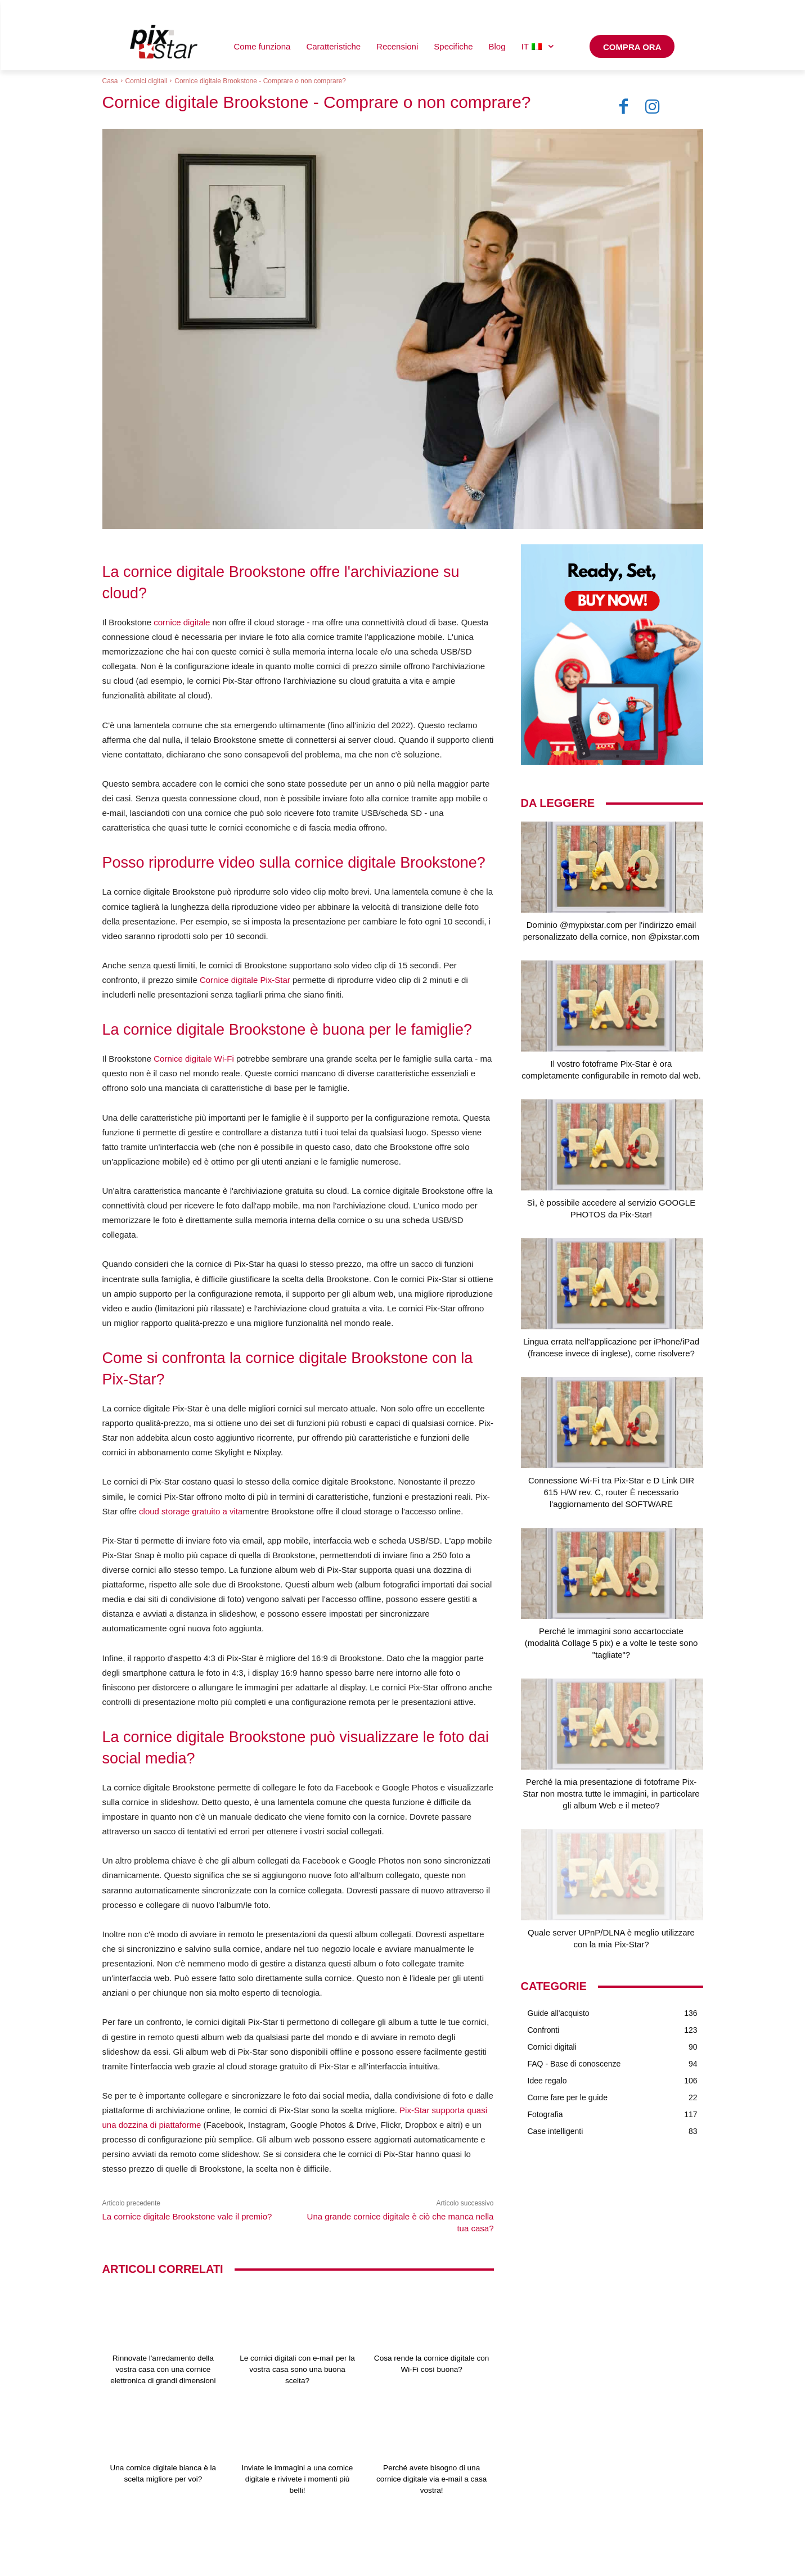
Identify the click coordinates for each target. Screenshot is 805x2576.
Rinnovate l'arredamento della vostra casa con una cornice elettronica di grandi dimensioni (163, 2369)
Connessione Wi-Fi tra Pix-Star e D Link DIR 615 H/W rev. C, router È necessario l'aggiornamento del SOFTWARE (611, 1492)
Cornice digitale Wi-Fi (194, 1058)
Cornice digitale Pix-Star (245, 980)
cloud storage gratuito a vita (190, 1511)
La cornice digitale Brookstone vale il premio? (187, 2216)
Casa (110, 81)
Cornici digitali (146, 81)
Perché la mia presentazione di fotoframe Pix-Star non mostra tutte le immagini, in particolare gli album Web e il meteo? (611, 1793)
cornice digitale (182, 622)
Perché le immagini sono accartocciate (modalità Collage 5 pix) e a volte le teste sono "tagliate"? (611, 1642)
